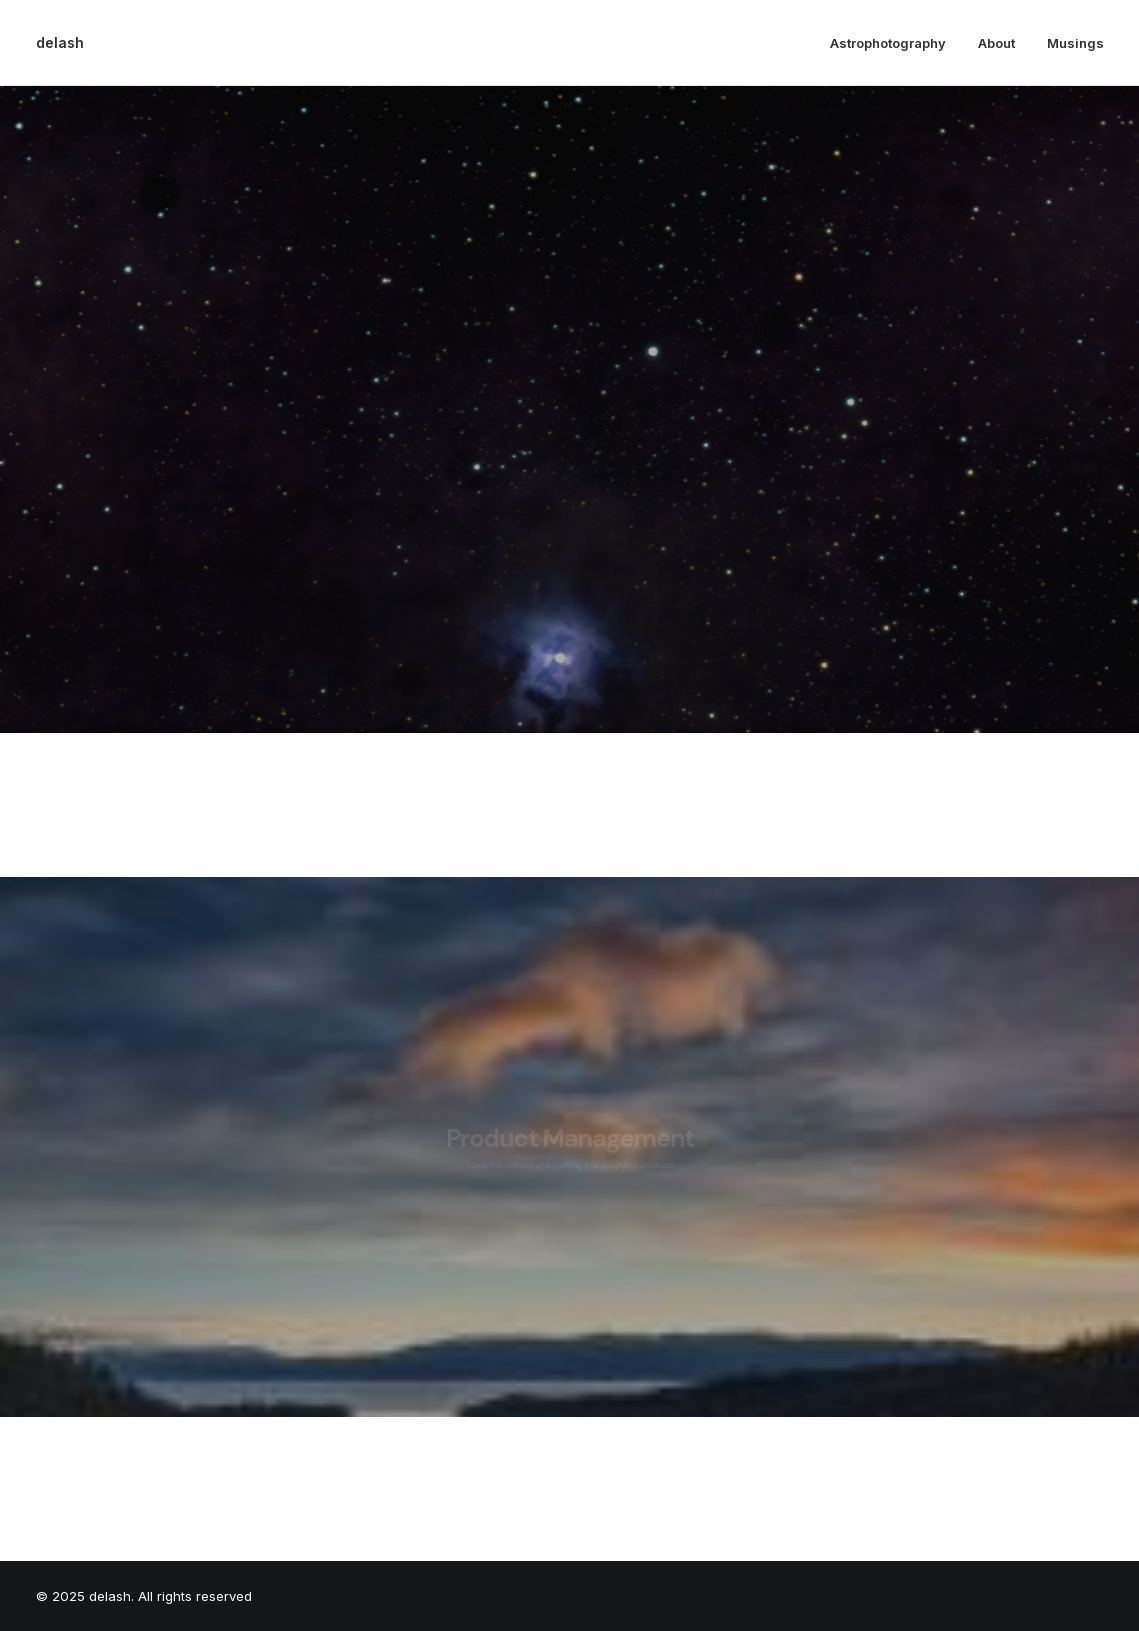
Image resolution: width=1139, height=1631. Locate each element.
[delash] (60, 43)
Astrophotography (888, 43)
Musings (1075, 43)
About (996, 43)
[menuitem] (895, 43)
